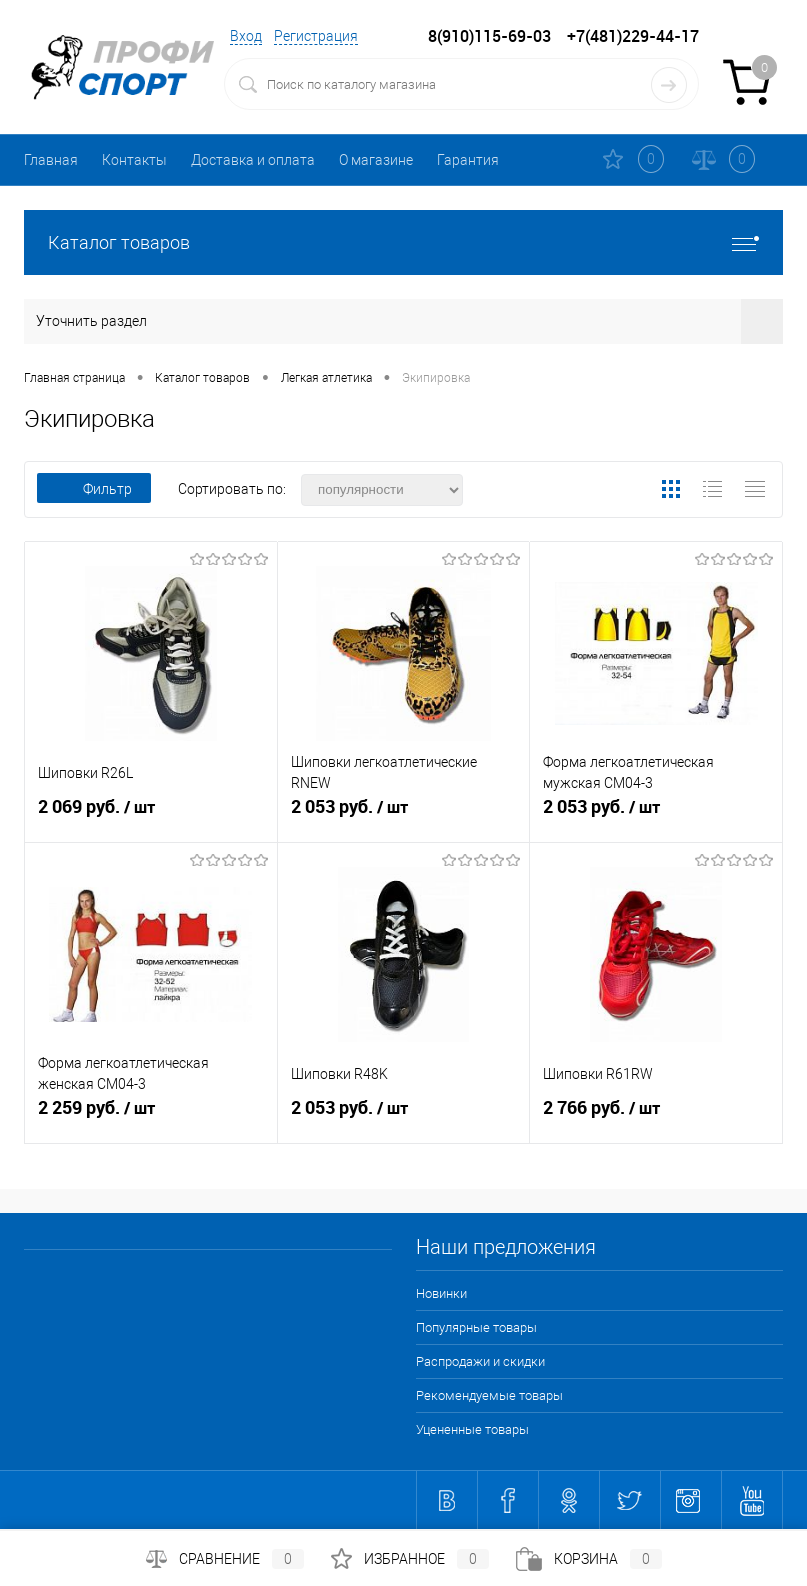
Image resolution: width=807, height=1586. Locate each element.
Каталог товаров (403, 242)
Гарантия (468, 160)
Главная (51, 160)
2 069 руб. (151, 815)
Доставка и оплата (253, 160)
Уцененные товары (472, 1429)
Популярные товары (476, 1327)
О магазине (376, 160)
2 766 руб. (656, 1116)
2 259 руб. (151, 1116)
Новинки (441, 1293)
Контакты (134, 160)
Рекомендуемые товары (489, 1395)
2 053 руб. (404, 815)
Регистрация (316, 36)
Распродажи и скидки (480, 1361)
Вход (246, 36)
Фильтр (94, 489)
